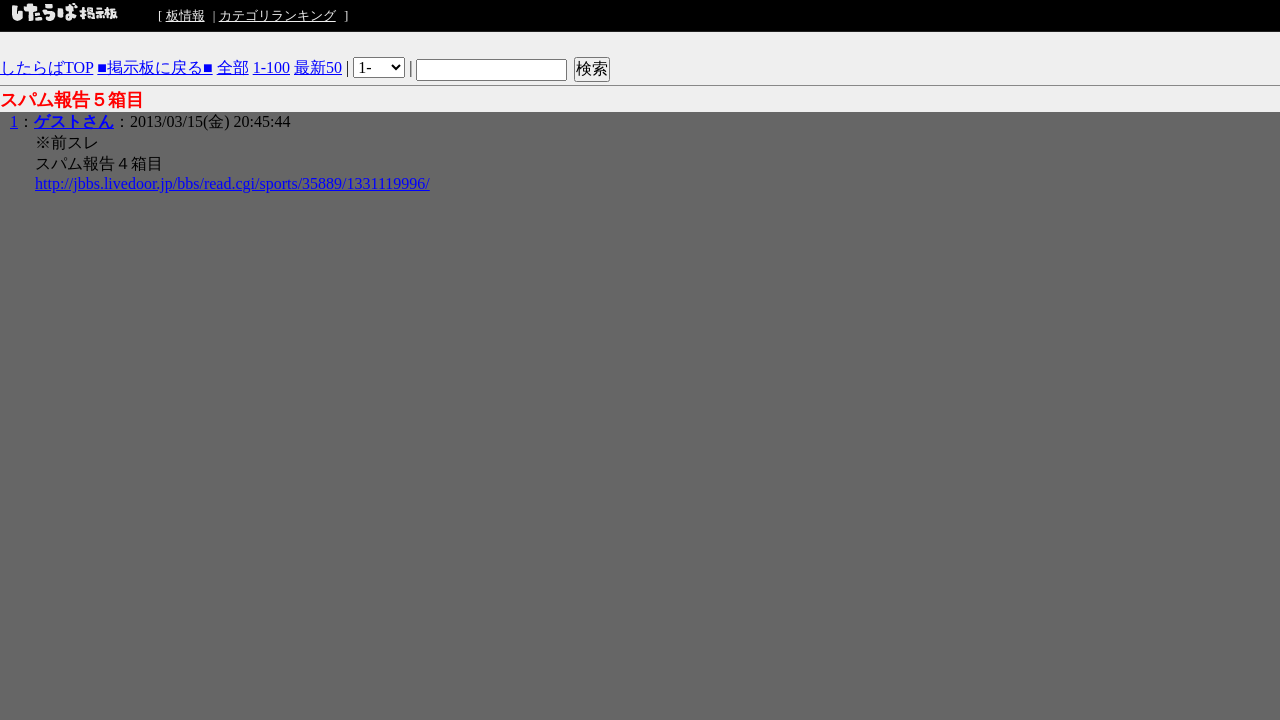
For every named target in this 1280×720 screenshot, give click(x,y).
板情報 (185, 15)
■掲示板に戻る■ (154, 67)
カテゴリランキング (277, 15)
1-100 (271, 67)
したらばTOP (46, 67)
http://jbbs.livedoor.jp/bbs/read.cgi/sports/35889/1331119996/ (232, 183)
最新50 (318, 67)
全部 (233, 67)
